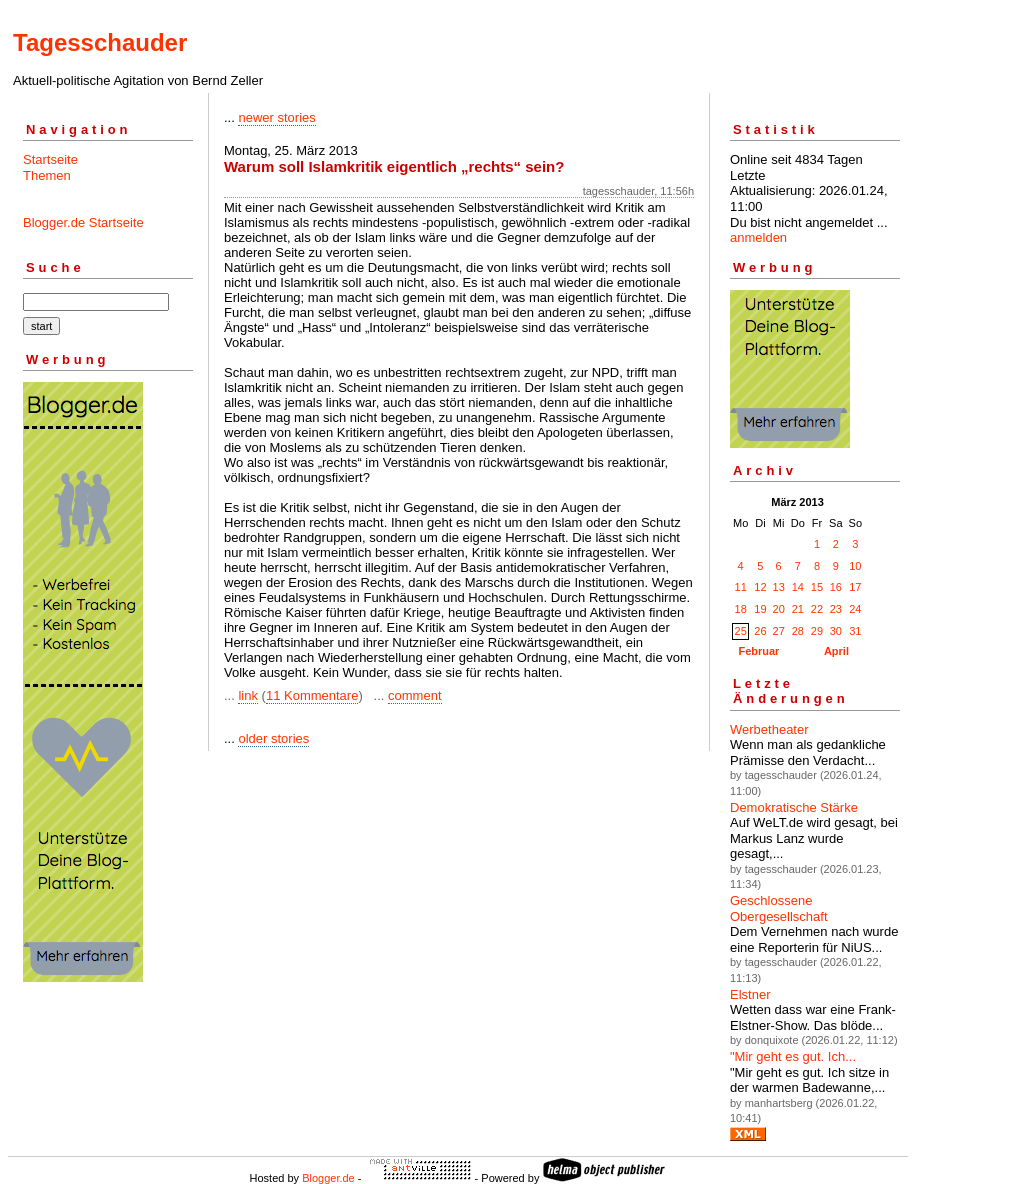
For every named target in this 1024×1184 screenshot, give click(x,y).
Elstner (750, 994)
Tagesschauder (100, 42)
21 (798, 609)
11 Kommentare (312, 695)
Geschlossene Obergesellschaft (779, 908)
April (836, 651)
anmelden (758, 237)
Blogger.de (328, 1178)
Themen (47, 175)
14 (798, 587)
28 (798, 631)
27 (779, 631)
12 (760, 587)
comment (414, 695)
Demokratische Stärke (794, 807)
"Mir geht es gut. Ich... (793, 1056)
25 (741, 631)
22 (817, 609)
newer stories (276, 117)
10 (855, 566)
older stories (273, 738)
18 (741, 609)
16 (836, 587)
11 (741, 587)
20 (779, 609)
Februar (758, 651)
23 (836, 609)
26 (760, 631)
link (248, 695)
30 (836, 631)
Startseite (50, 159)
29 (817, 631)
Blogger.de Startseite (83, 222)
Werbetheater (769, 729)
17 (855, 587)
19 (760, 609)
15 (817, 587)
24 (855, 609)
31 (855, 631)
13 (779, 587)
